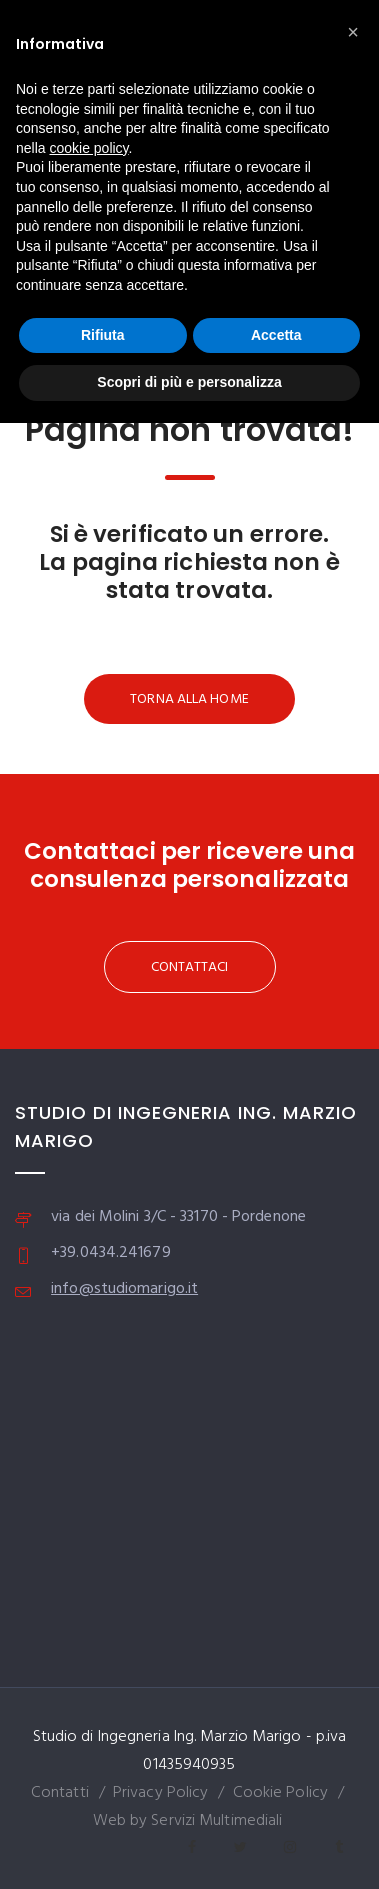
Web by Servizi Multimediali (188, 1821)
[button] (353, 32)
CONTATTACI (190, 967)
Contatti (60, 1793)
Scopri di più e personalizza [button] (189, 382)
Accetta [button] (276, 335)
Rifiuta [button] (103, 335)
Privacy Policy (160, 1793)
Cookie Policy (280, 1793)
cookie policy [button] (88, 148)
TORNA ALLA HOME (189, 699)
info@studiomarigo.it (124, 1289)
